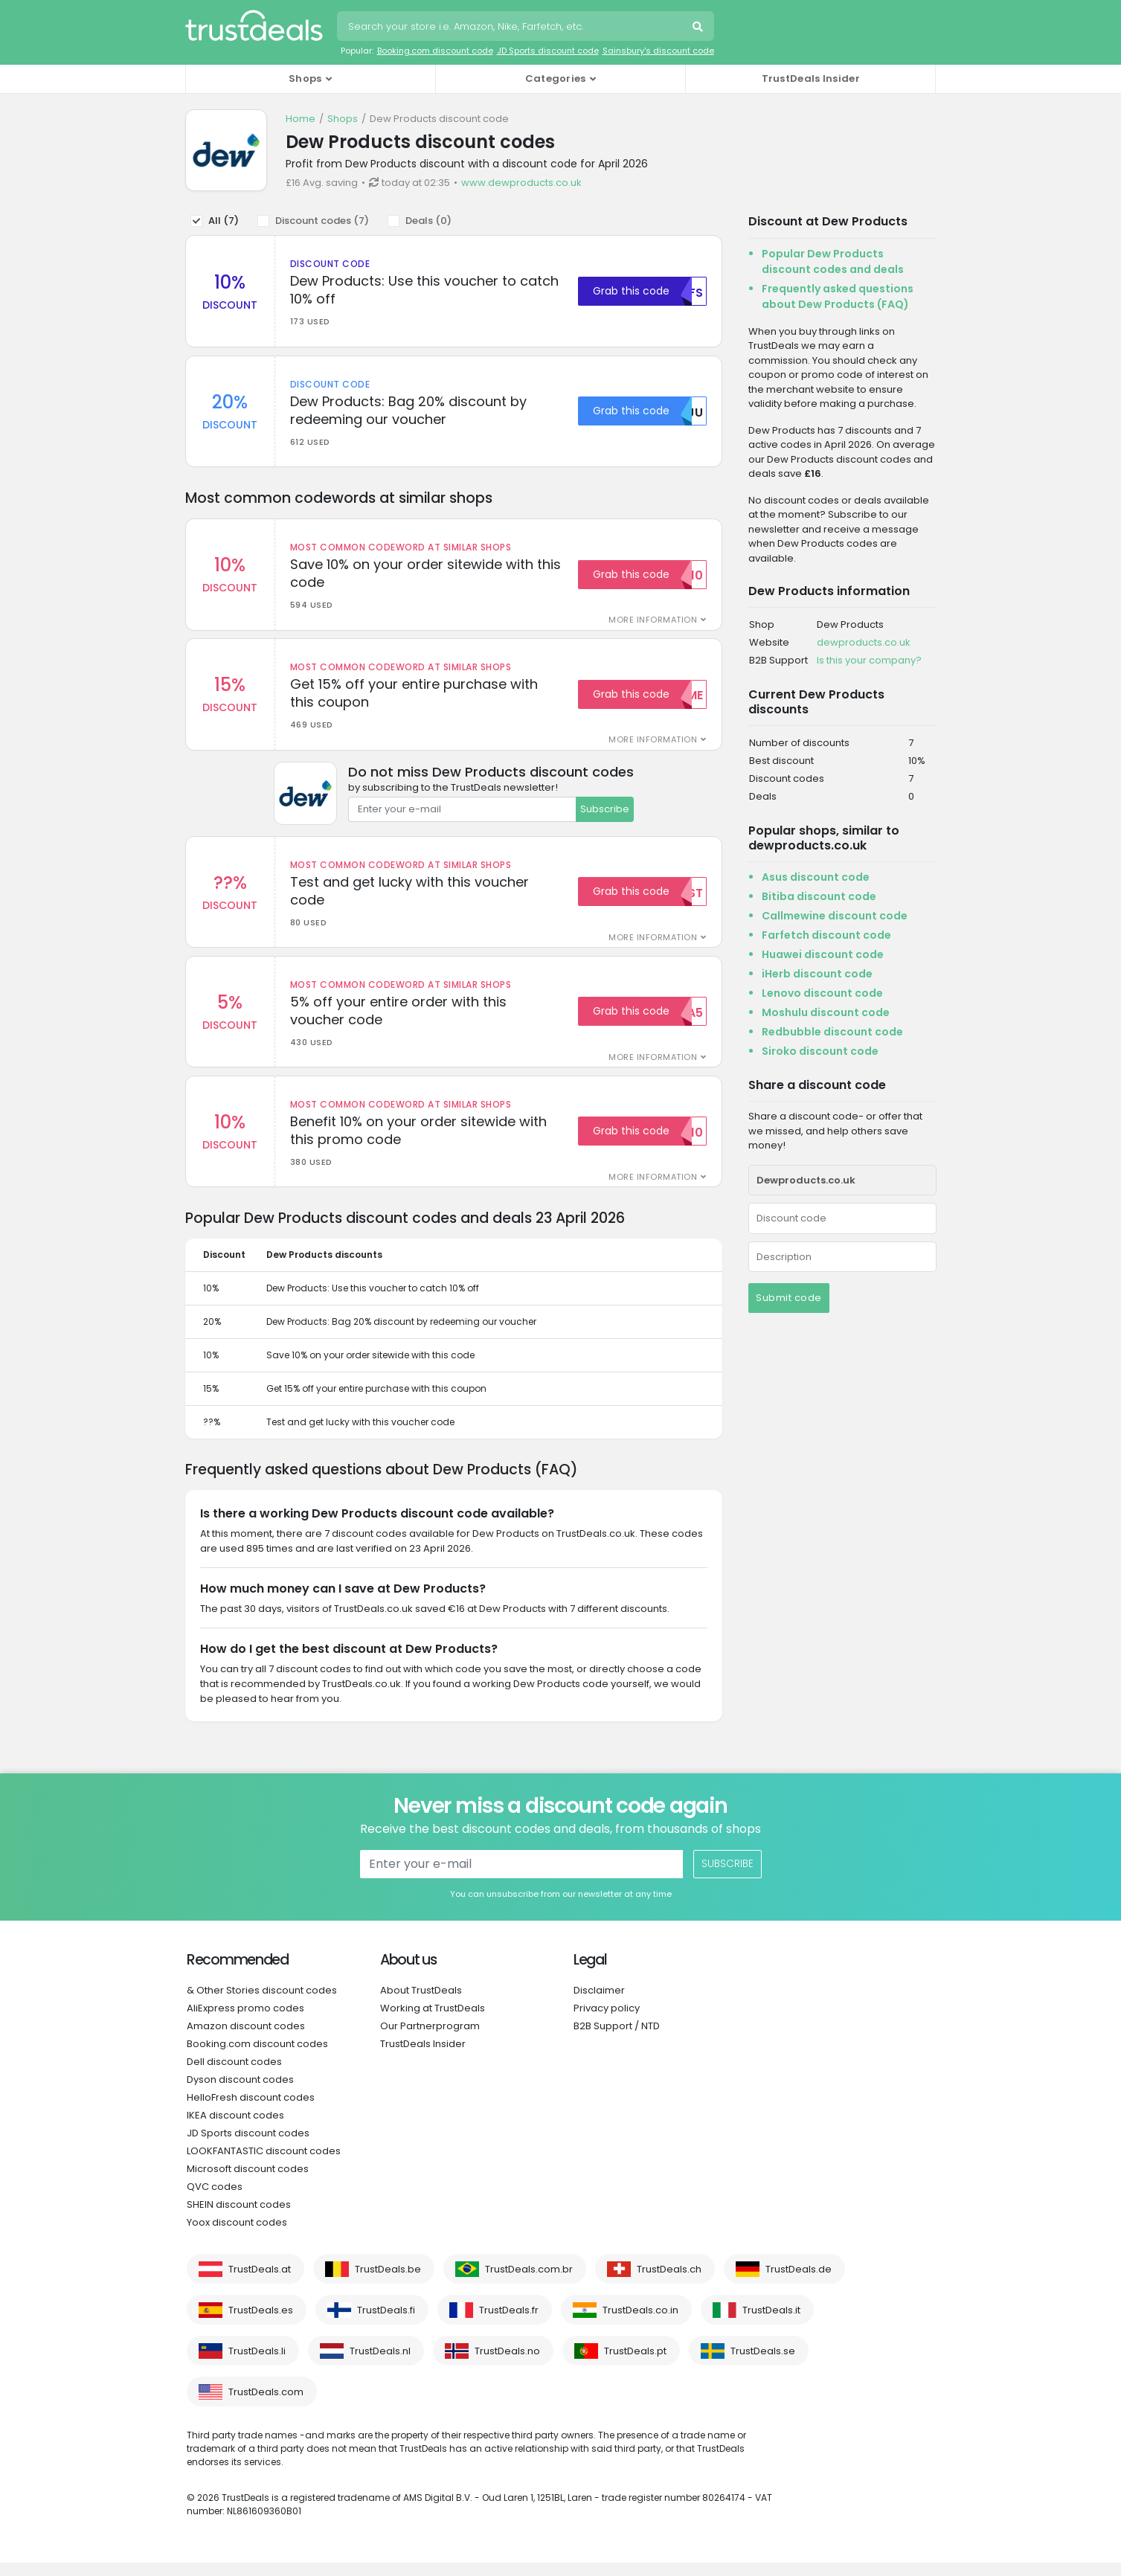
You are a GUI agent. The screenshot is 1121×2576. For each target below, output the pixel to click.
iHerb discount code (817, 973)
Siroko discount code (820, 1051)
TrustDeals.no (507, 2364)
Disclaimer (599, 2004)
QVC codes (214, 2200)
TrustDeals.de (798, 2282)
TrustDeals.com (265, 2405)
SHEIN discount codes (239, 2218)
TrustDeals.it (771, 2323)
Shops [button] (305, 78)
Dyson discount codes (240, 2093)
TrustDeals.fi (386, 2323)
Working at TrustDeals (432, 2021)
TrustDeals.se (762, 2364)
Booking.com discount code (435, 51)
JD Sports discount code (548, 51)
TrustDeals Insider (811, 78)
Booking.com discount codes (257, 2057)
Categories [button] (555, 78)
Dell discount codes (234, 2075)
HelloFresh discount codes (251, 2111)
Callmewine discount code (835, 915)
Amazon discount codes (246, 2039)
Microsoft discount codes (248, 2182)
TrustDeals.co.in (640, 2323)
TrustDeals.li (257, 2364)
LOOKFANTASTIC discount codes (264, 2164)
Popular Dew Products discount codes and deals (833, 261)
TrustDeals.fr (509, 2323)
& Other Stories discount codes (262, 2004)
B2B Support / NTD (617, 2039)
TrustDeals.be (388, 2282)
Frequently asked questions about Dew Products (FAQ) (837, 296)
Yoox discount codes (237, 2236)
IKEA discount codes (235, 2128)
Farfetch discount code (826, 935)
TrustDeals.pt (635, 2364)
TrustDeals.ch (669, 2282)
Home (300, 119)
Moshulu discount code (826, 1012)
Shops (342, 119)
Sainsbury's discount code (658, 51)
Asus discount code (816, 877)
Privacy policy (607, 2021)
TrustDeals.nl (380, 2364)
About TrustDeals (421, 2004)
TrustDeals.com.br (529, 2282)
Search (699, 28)
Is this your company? (869, 660)
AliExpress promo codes (245, 2021)
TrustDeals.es (260, 2323)
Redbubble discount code (832, 1031)
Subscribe (604, 816)
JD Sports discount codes (248, 2146)
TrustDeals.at (259, 2282)
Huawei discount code (823, 954)
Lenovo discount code (822, 993)
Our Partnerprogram (430, 2039)
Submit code (789, 1298)
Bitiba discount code (819, 896)
